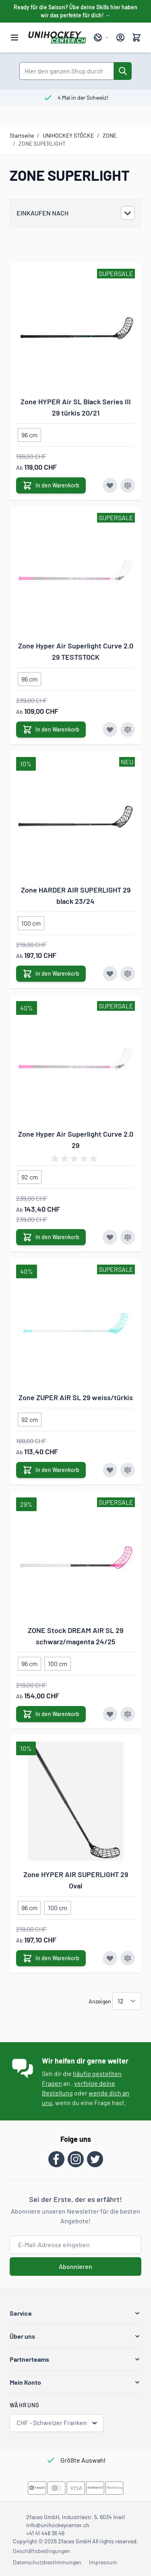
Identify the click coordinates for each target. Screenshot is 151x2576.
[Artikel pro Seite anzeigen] (126, 2001)
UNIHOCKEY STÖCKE (68, 135)
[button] (75, 2313)
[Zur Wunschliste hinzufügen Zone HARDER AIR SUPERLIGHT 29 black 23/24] (110, 973)
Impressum (103, 2562)
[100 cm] (31, 921)
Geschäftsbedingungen (41, 2550)
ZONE (109, 135)
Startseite (22, 135)
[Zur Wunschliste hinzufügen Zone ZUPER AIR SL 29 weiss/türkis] (110, 1470)
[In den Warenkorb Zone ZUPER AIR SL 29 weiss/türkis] (51, 1470)
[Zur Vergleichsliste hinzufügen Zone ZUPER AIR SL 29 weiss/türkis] (127, 1470)
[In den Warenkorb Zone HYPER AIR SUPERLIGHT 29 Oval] (51, 1958)
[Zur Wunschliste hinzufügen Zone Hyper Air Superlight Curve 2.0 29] (110, 1237)
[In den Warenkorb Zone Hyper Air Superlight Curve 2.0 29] (51, 1237)
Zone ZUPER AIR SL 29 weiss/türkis (76, 1397)
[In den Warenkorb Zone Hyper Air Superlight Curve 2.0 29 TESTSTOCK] (51, 729)
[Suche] (123, 71)
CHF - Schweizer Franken (57, 2423)
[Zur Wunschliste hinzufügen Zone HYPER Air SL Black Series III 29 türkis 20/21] (110, 485)
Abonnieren (75, 2266)
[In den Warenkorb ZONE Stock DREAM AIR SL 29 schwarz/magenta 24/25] (51, 1714)
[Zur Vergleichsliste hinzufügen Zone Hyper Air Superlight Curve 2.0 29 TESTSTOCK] (127, 729)
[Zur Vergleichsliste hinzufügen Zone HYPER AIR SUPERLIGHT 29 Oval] (127, 1958)
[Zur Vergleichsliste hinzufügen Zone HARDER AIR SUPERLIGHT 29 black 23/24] (127, 973)
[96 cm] (29, 433)
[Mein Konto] (120, 37)
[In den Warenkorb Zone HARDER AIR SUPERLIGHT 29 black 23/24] (51, 974)
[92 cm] (30, 1175)
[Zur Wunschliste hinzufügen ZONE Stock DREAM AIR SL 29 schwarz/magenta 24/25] (110, 1714)
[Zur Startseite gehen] (57, 37)
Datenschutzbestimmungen (47, 2562)
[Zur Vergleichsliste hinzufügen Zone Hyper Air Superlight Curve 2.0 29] (127, 1237)
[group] (76, 1159)
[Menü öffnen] (14, 37)
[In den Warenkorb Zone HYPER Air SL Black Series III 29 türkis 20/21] (51, 485)
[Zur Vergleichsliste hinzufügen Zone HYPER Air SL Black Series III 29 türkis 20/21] (127, 485)
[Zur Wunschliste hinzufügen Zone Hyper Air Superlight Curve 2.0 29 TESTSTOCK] (110, 729)
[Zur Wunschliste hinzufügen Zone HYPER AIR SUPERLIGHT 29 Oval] (110, 1958)
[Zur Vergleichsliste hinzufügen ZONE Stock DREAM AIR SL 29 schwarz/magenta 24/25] (127, 1714)
